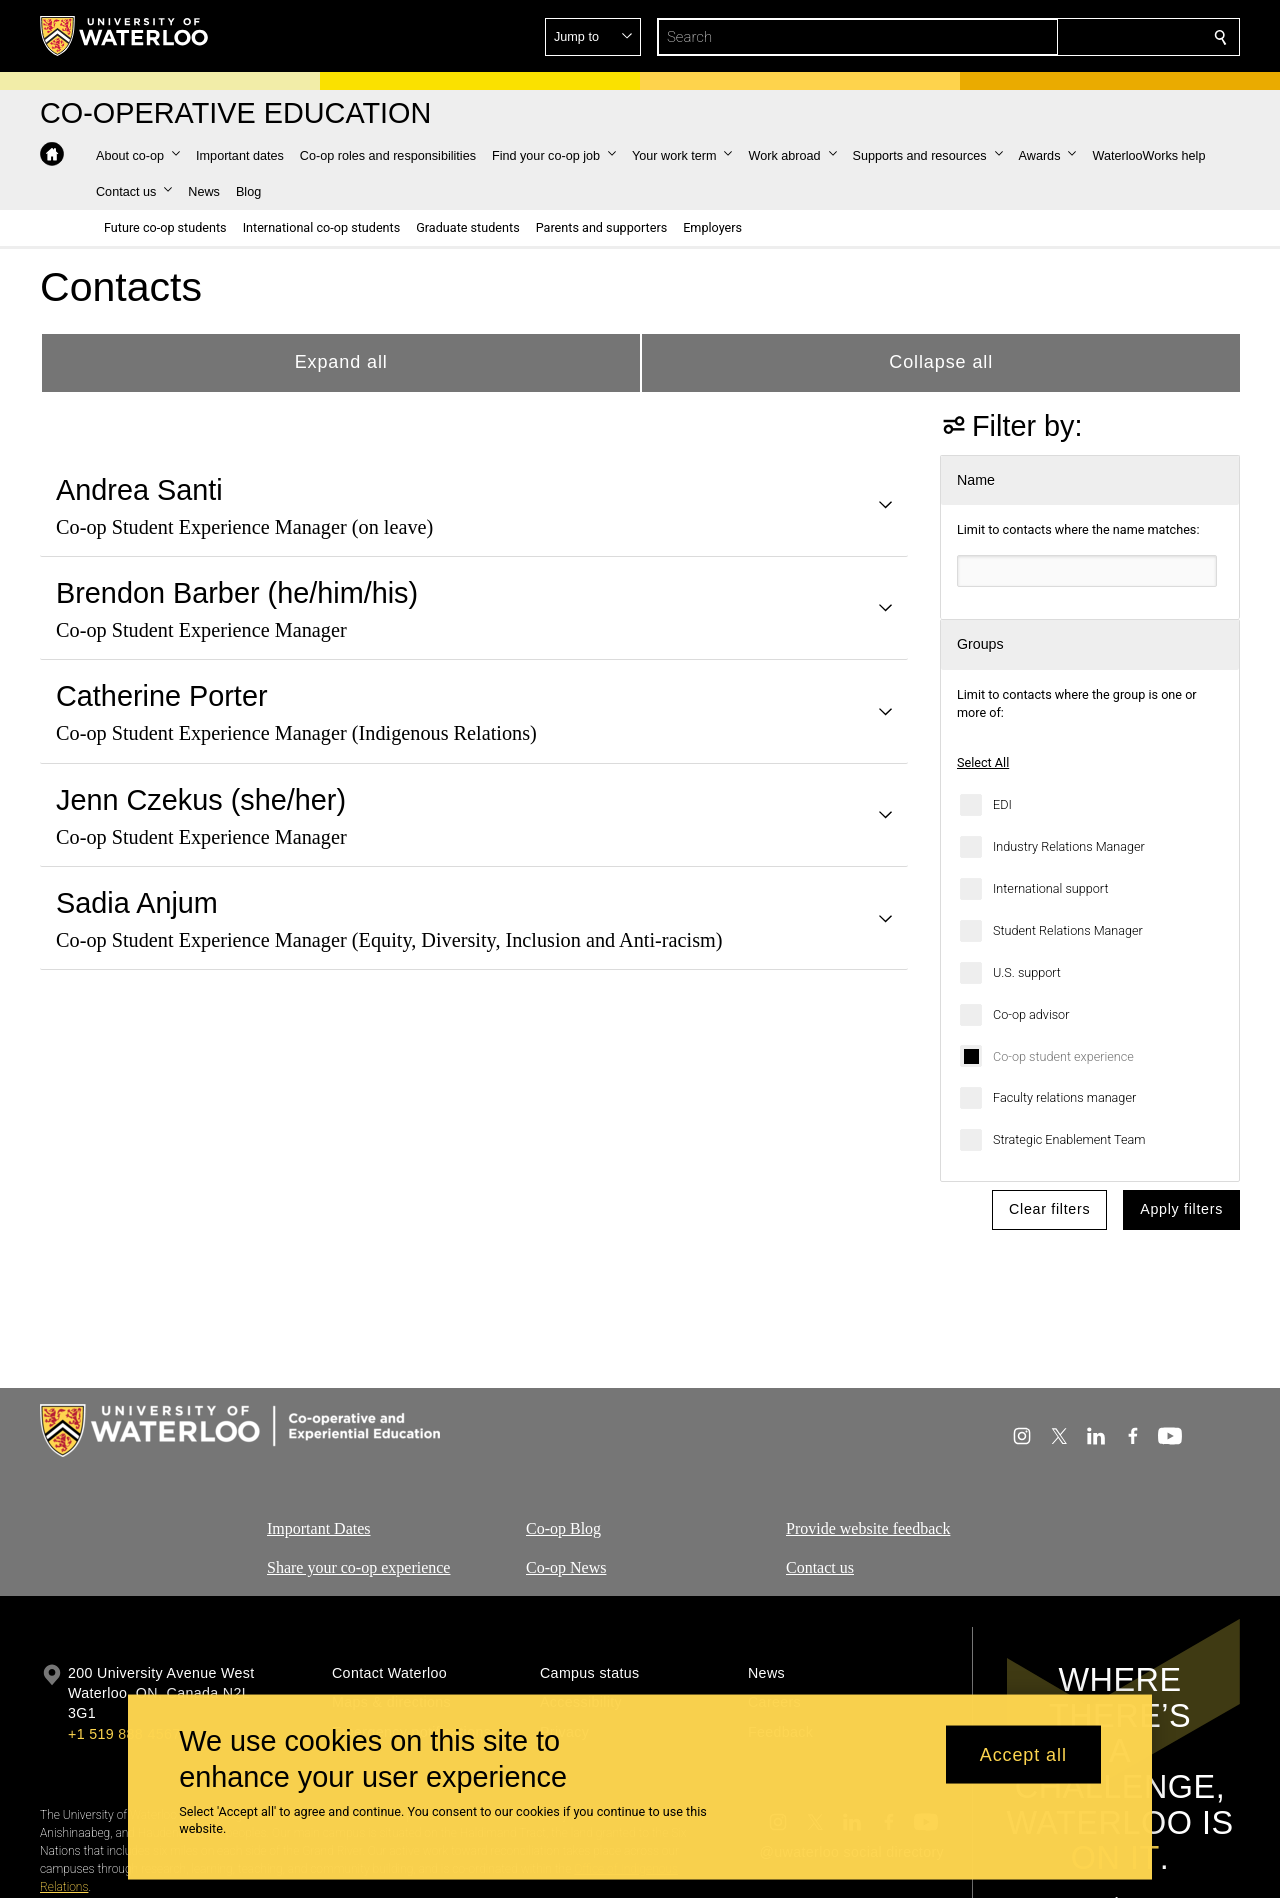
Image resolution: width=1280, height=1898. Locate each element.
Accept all (1023, 1754)
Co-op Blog (563, 1528)
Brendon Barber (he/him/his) (237, 593)
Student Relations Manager (1068, 930)
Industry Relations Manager (1069, 846)
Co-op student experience (1063, 1056)
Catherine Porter (162, 696)
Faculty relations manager (1064, 1097)
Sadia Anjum (137, 903)
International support (1050, 888)
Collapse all (941, 362)
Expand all (341, 362)
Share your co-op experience (358, 1567)
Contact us (820, 1567)
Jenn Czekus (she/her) (201, 800)
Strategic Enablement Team (1069, 1139)
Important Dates (319, 1528)
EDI (1002, 804)
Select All (983, 762)
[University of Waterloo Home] (125, 36)
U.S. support (1027, 972)
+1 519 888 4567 (124, 1734)
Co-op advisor (1031, 1014)
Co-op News (566, 1567)
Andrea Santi (139, 490)
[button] (1076, 37)
